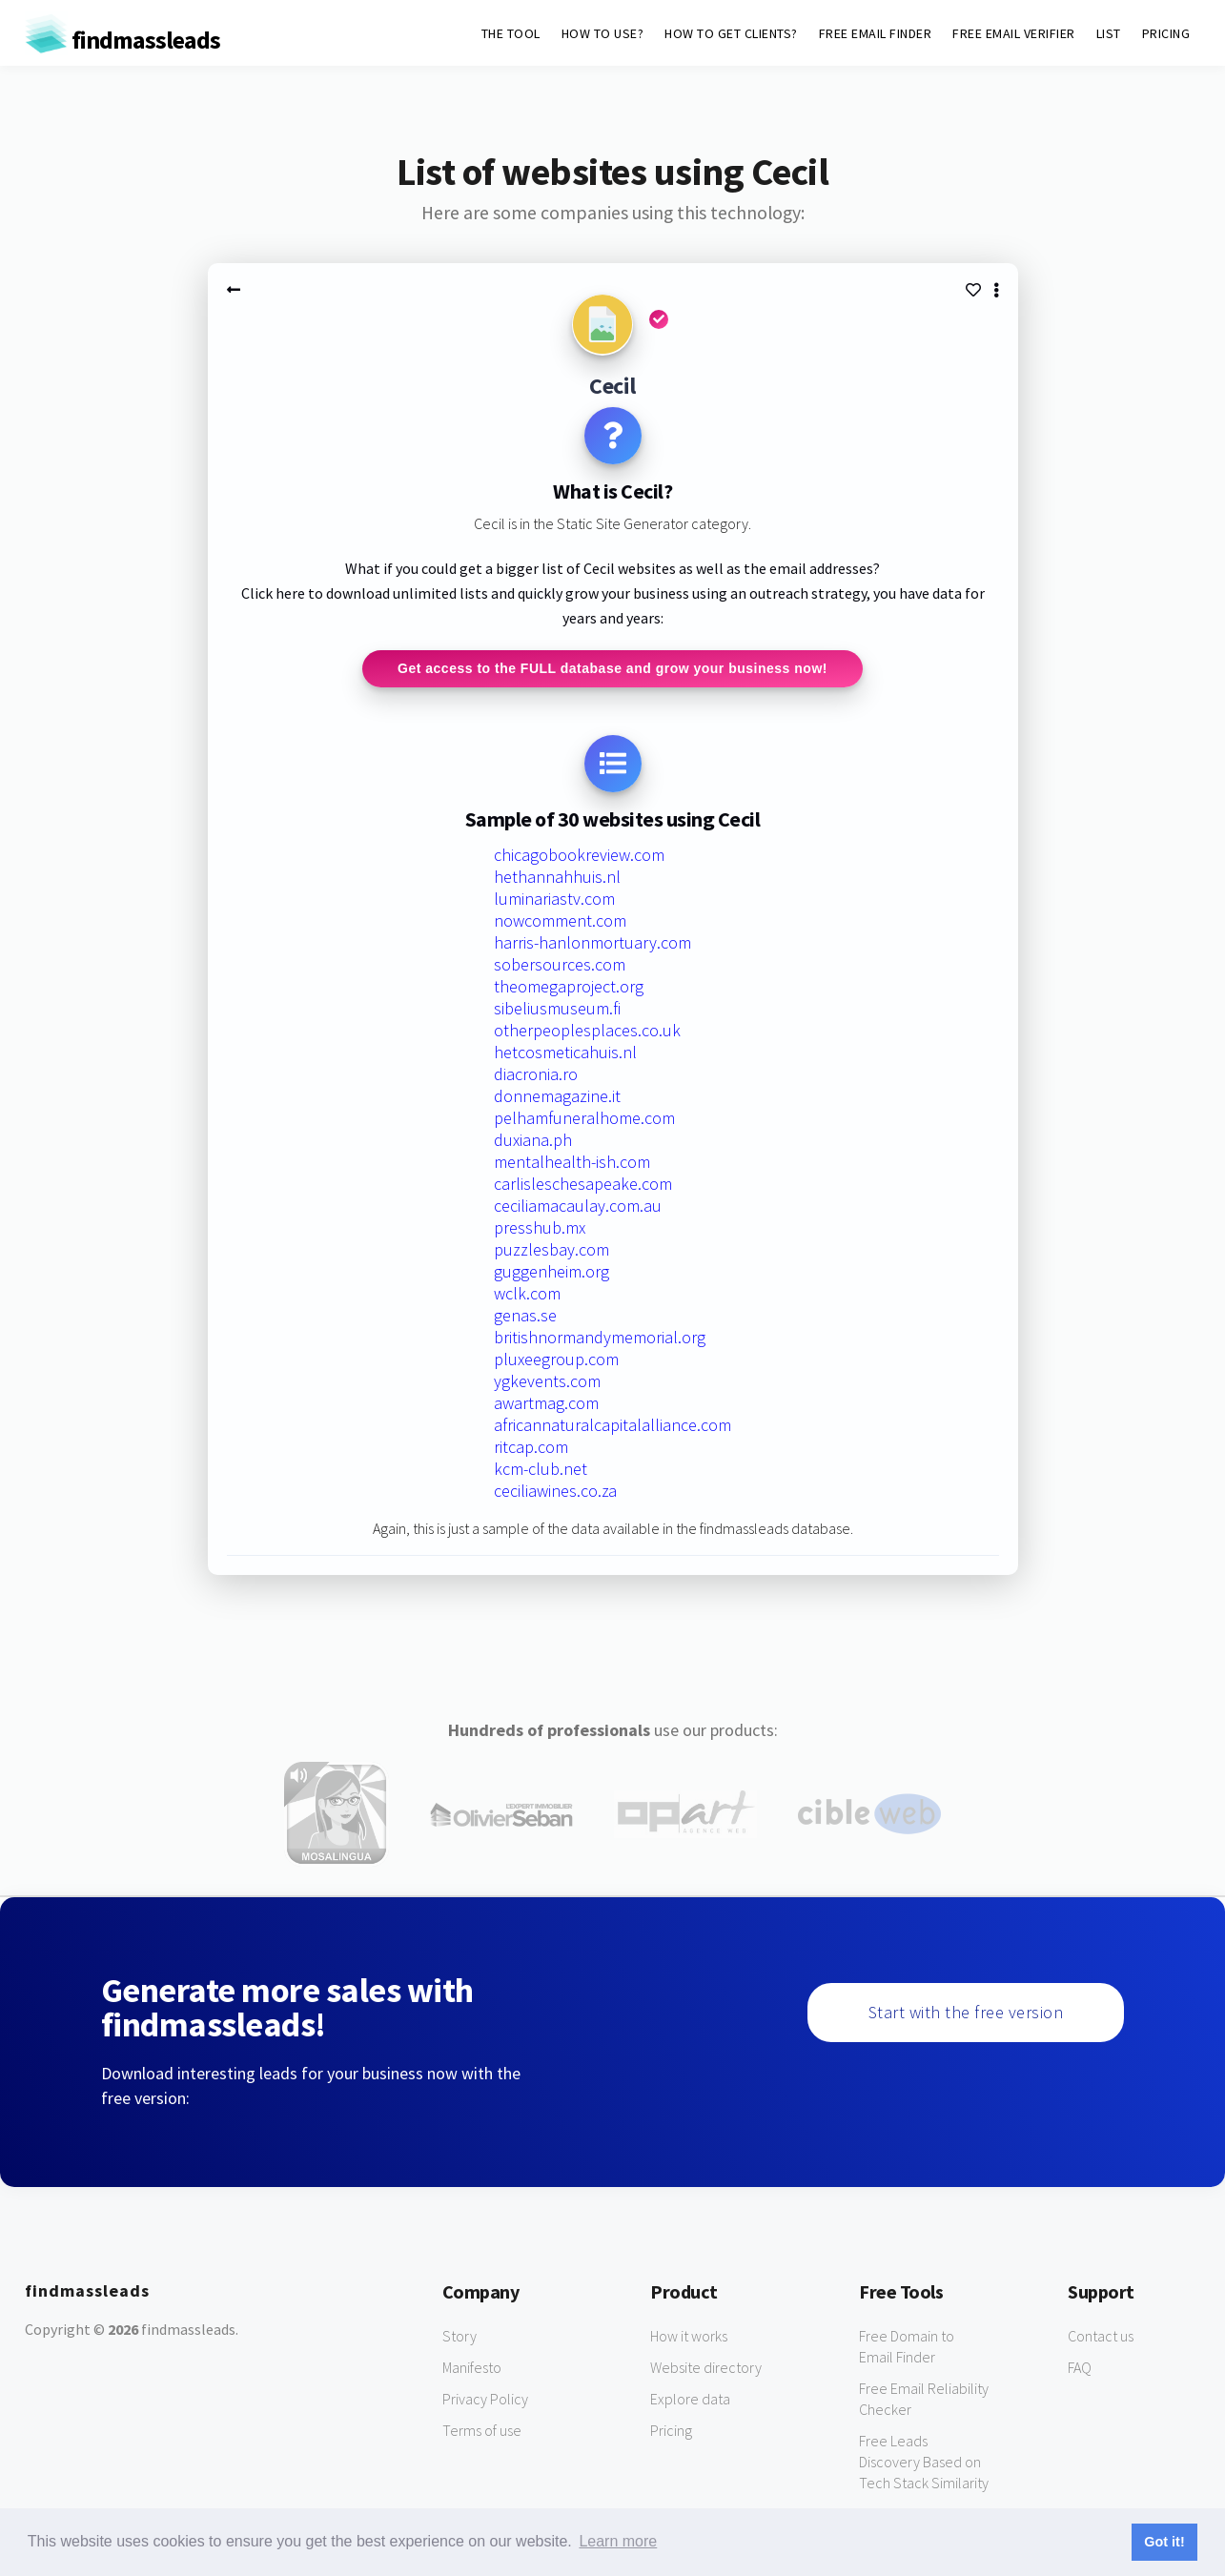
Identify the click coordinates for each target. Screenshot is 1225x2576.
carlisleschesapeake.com (583, 1185)
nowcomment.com (560, 921)
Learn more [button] (618, 2541)
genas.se (525, 1316)
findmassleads (122, 39)
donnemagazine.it (557, 1097)
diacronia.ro (536, 1075)
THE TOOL (511, 33)
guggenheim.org (551, 1272)
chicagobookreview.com (579, 856)
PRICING (1166, 33)
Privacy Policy (485, 2399)
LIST (1108, 33)
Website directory (706, 2368)
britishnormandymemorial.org (599, 1338)
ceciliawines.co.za (555, 1492)
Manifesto (471, 2368)
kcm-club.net (540, 1470)
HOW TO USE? (602, 33)
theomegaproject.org (568, 987)
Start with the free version (966, 2013)
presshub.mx (539, 1228)
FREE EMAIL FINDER (875, 33)
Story (459, 2336)
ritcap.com (531, 1448)
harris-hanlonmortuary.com (592, 943)
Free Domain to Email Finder (906, 2347)
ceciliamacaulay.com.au (578, 1206)
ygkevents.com (547, 1382)
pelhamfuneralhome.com (584, 1119)
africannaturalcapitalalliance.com (612, 1426)
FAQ (1080, 2368)
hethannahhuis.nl (557, 878)
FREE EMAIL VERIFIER (1013, 33)
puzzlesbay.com (551, 1250)
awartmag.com (546, 1404)
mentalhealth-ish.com (572, 1163)
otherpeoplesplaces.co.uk (587, 1031)
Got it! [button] (1164, 2541)
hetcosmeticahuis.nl (565, 1053)
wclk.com (527, 1294)
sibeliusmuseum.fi (557, 1009)
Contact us (1100, 2336)
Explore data (690, 2399)
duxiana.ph (533, 1141)
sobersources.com (559, 965)
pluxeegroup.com (556, 1360)
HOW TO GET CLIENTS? (731, 33)
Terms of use (481, 2431)
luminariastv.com (554, 899)
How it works (688, 2336)
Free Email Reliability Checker (924, 2400)
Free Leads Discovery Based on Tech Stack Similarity (924, 2462)
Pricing (671, 2431)
